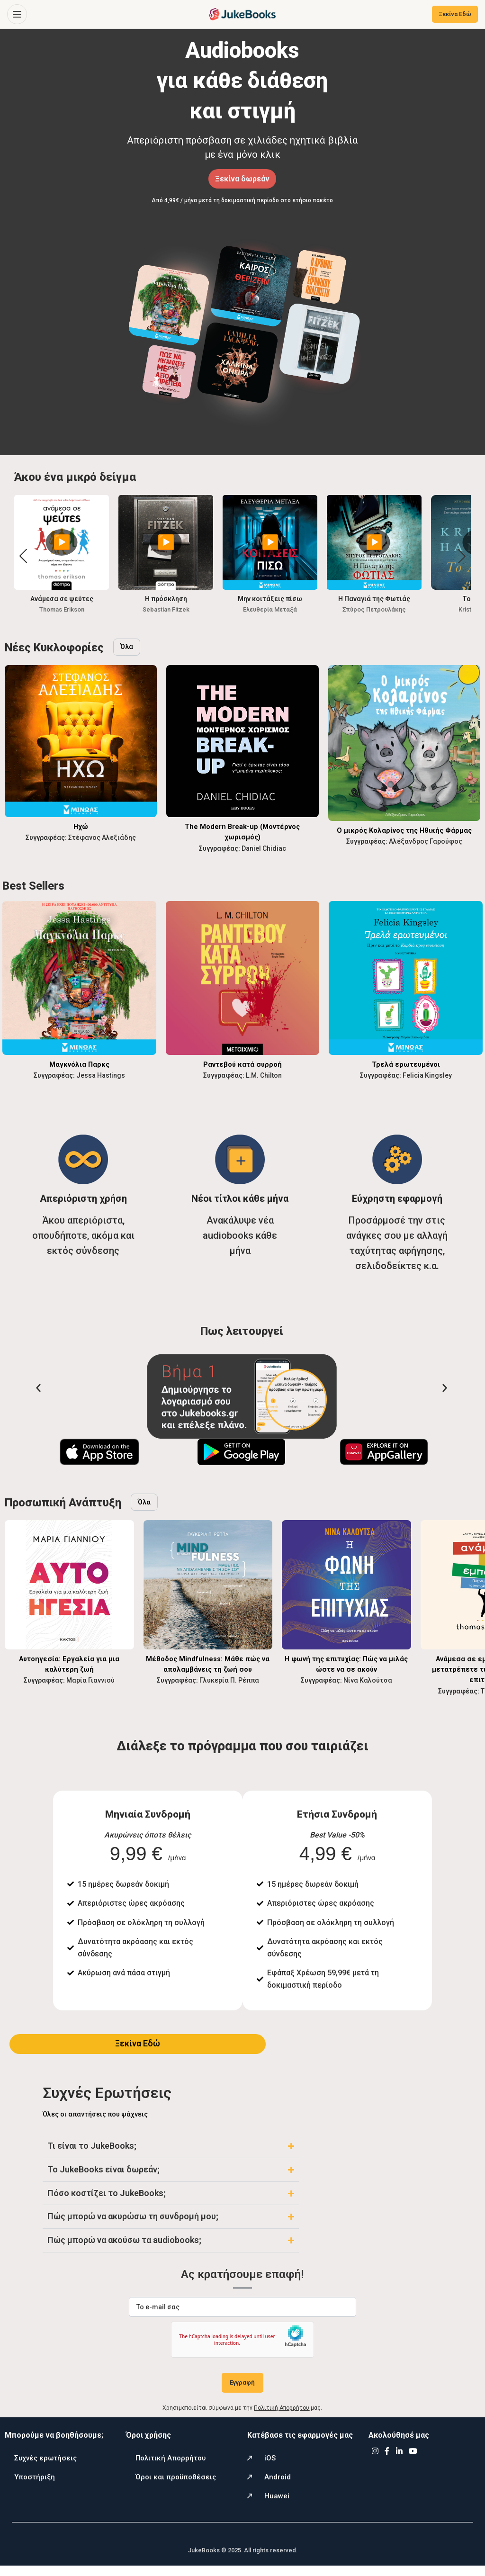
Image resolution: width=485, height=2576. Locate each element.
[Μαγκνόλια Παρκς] (79, 978)
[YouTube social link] (413, 2461)
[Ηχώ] (81, 741)
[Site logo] (242, 13)
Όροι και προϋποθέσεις (175, 2487)
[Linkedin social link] (399, 2461)
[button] (462, 556)
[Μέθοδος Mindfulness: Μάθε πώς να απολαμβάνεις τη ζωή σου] (208, 1584)
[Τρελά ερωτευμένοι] (406, 978)
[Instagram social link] (374, 2461)
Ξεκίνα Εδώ (455, 14)
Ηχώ (81, 826)
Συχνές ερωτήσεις (45, 2468)
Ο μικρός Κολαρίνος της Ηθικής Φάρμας (404, 830)
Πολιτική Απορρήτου (170, 2468)
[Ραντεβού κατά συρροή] (243, 978)
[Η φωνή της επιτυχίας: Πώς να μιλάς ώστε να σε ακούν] (346, 1584)
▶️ (62, 542)
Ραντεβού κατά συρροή (242, 1064)
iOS (270, 2468)
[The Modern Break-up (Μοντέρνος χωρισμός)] (242, 741)
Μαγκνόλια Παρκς (79, 1064)
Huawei (276, 2506)
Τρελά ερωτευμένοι (406, 1064)
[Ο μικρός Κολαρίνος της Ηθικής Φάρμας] (404, 743)
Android (277, 2487)
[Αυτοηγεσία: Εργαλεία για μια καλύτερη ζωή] (69, 1584)
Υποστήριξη (34, 2487)
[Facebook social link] (387, 2461)
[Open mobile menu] (17, 14)
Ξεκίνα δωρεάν (242, 178)
